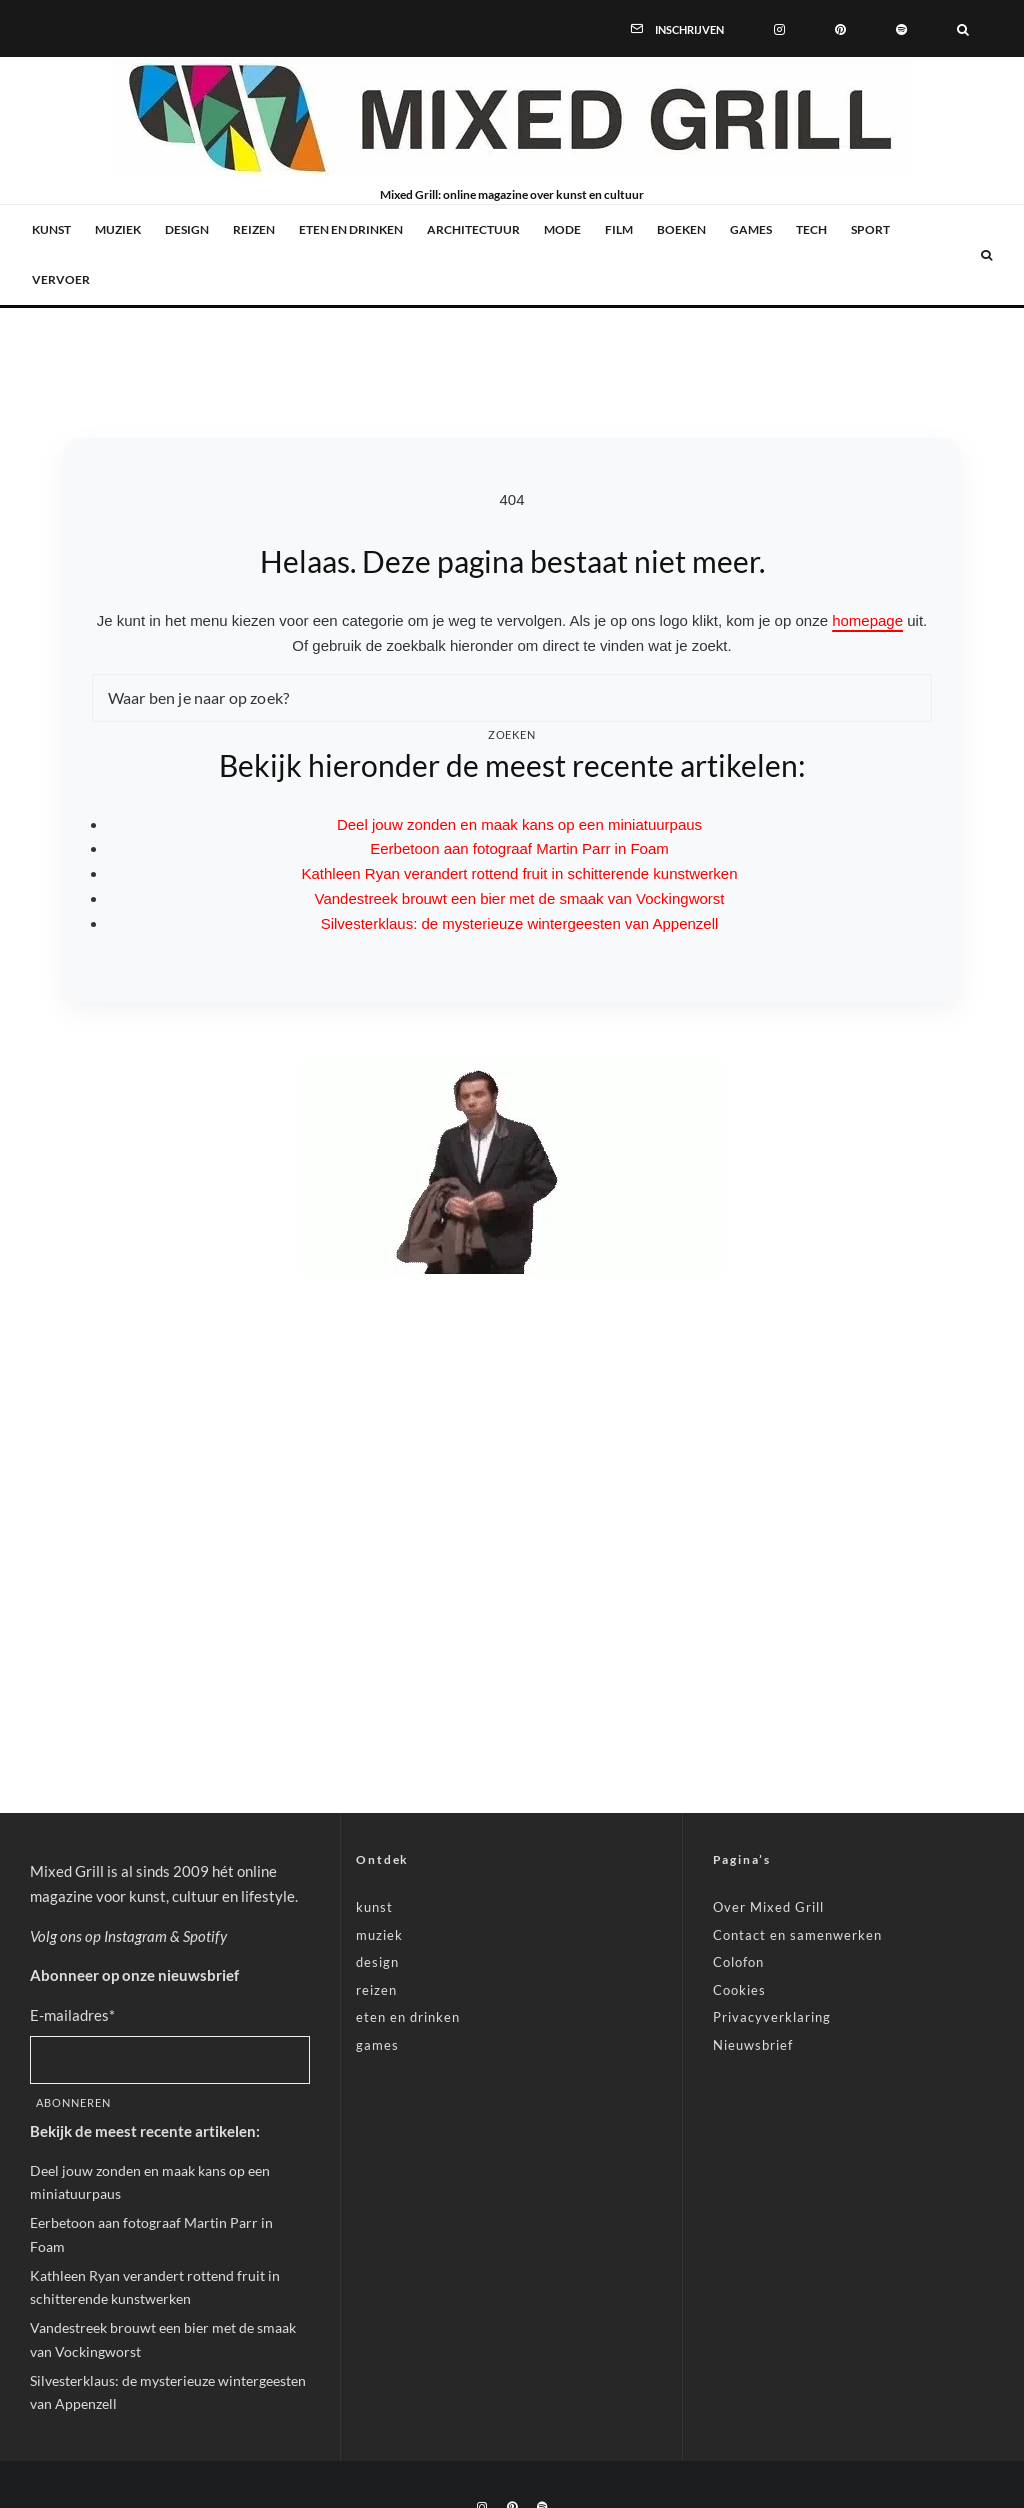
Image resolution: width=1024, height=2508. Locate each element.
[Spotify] (901, 28)
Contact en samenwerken (797, 1935)
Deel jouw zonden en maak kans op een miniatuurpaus (519, 824)
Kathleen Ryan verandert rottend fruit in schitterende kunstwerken (519, 873)
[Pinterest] (840, 28)
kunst (51, 229)
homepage (867, 620)
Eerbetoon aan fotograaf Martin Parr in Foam (519, 848)
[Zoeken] (963, 28)
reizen (254, 229)
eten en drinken (351, 229)
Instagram (135, 1936)
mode (562, 229)
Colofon (738, 1962)
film (619, 229)
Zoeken (512, 734)
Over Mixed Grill (768, 1907)
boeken (681, 229)
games (751, 229)
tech (811, 229)
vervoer (61, 279)
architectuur (473, 229)
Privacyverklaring (772, 2017)
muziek (118, 229)
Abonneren (73, 2102)
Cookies (739, 1990)
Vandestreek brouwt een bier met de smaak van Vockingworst (520, 898)
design (187, 229)
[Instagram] (779, 28)
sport (870, 229)
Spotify (205, 1936)
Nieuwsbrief (753, 2045)
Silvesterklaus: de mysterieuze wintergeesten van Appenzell (520, 923)
